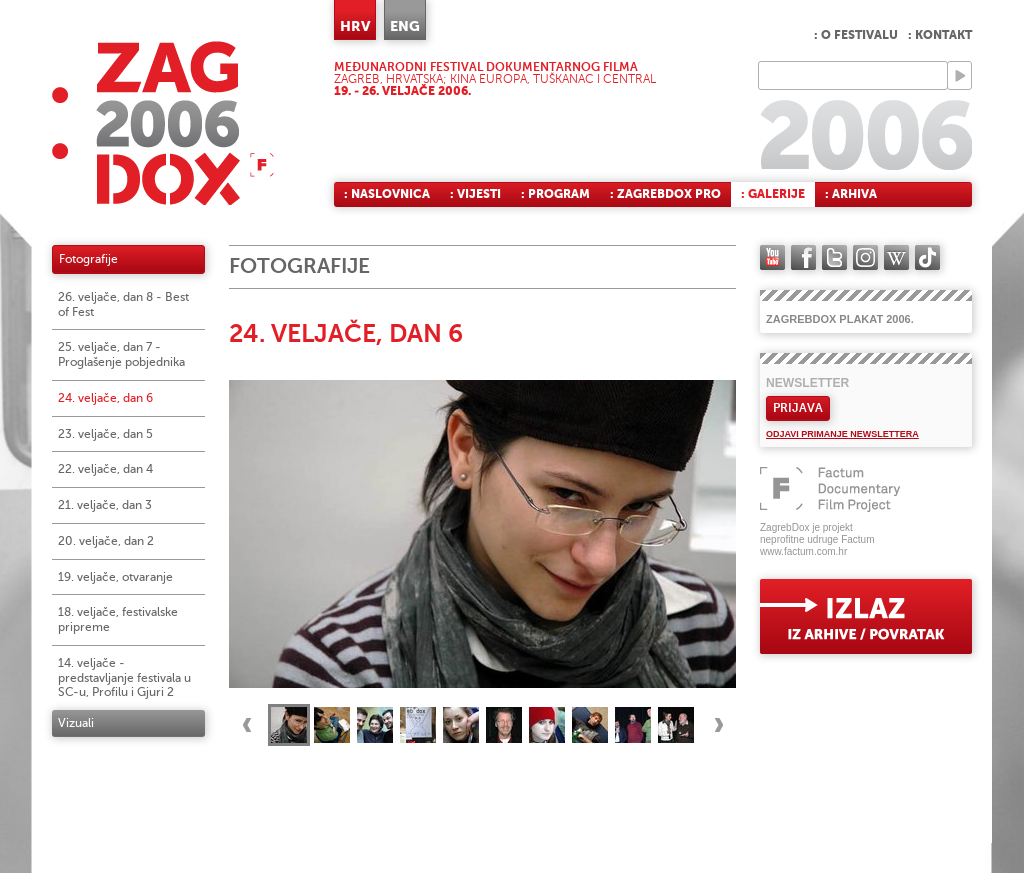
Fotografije (88, 259)
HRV (355, 26)
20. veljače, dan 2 (106, 541)
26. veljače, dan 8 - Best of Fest (123, 304)
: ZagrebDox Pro (665, 194)
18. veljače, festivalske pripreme (118, 619)
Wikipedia (896, 257)
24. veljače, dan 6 (105, 398)
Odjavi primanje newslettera (842, 434)
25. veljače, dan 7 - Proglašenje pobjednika (121, 354)
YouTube (772, 257)
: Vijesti (475, 194)
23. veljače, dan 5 (105, 434)
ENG (405, 26)
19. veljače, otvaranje (115, 577)
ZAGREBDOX (163, 122)
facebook (803, 257)
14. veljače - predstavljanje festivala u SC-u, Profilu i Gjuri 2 (124, 678)
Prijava (798, 408)
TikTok (927, 257)
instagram (865, 257)
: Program (555, 194)
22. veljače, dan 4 (105, 469)
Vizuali (76, 723)
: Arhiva (851, 194)
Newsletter (807, 383)
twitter (834, 257)
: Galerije (773, 194)
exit (866, 616)
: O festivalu (856, 35)
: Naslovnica (387, 194)
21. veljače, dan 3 (105, 505)
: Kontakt (940, 35)
